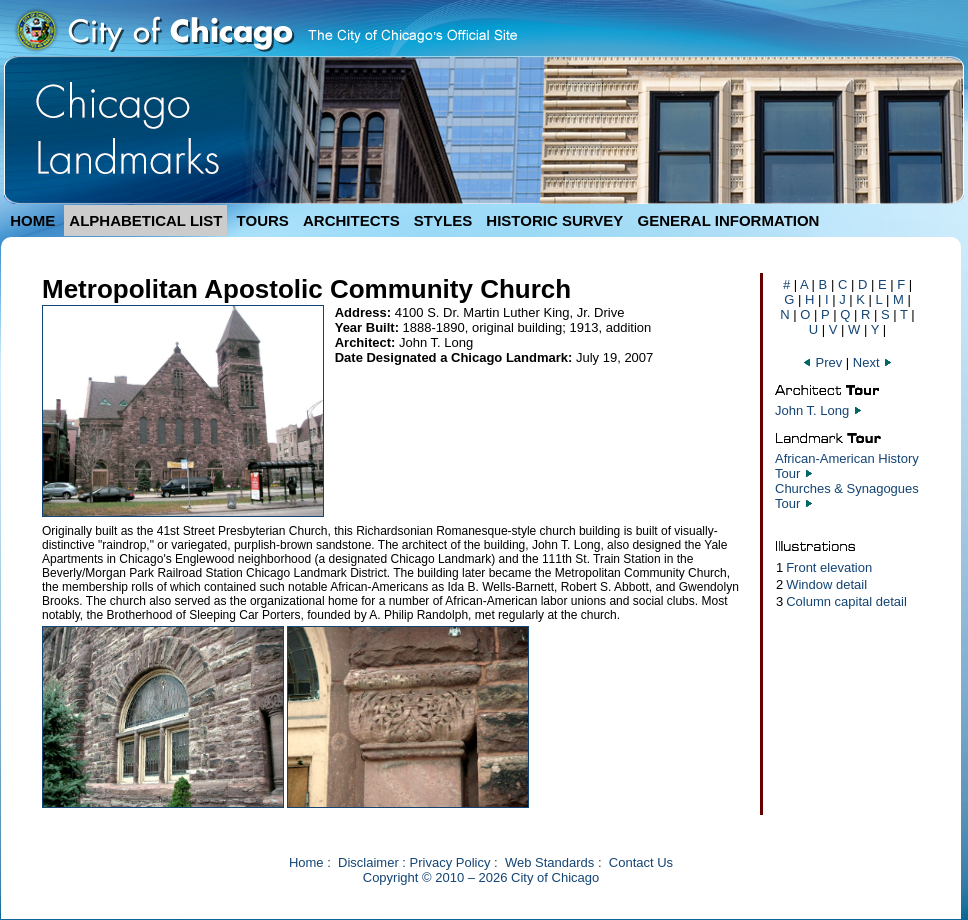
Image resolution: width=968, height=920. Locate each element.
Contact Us (641, 862)
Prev (824, 362)
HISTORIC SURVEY (554, 220)
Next (873, 362)
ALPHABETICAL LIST (145, 220)
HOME (32, 220)
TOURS (263, 220)
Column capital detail (846, 601)
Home (306, 862)
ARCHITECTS (351, 220)
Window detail (826, 584)
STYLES (443, 220)
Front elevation (829, 567)
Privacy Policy (450, 862)
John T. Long (812, 410)
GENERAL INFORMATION (729, 220)
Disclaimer (368, 862)
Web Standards (549, 862)
